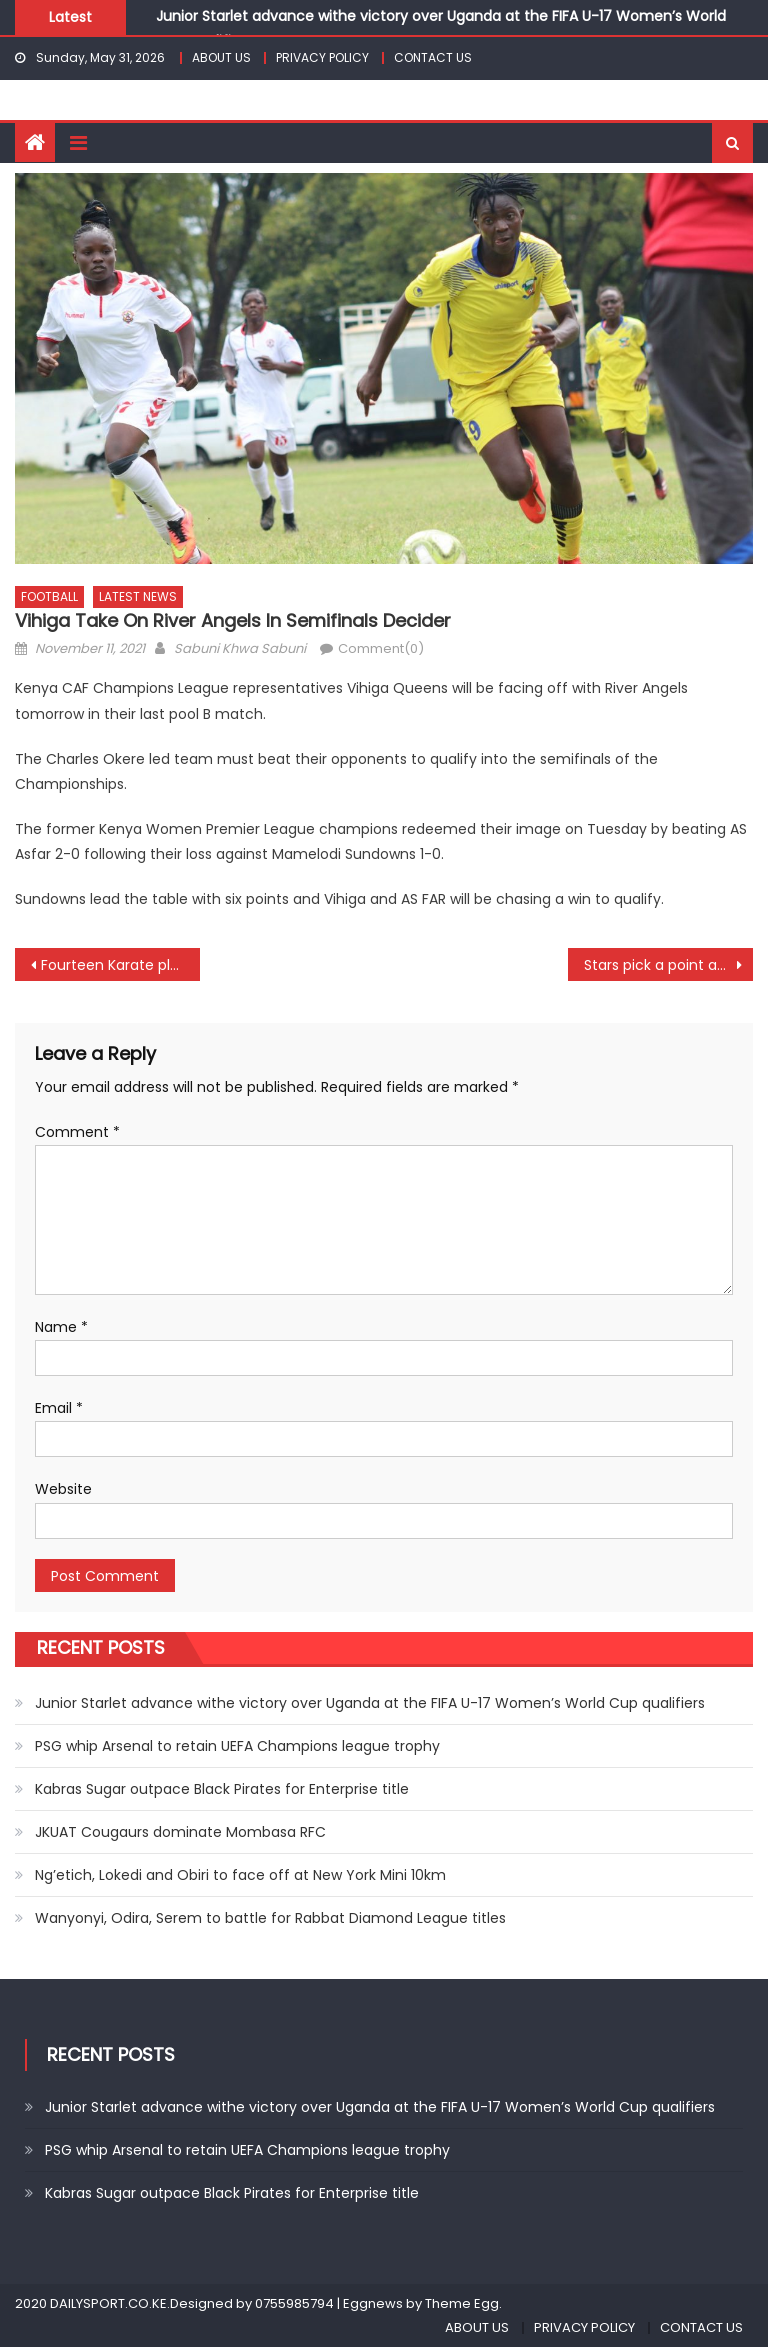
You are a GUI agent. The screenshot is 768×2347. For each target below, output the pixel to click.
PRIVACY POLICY (322, 57)
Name (61, 1327)
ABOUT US (221, 57)
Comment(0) (381, 648)
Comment (77, 1132)
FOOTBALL (49, 596)
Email (59, 1408)
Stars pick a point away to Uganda (668, 965)
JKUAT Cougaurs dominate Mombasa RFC (180, 1832)
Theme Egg (462, 2303)
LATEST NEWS (138, 596)
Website (63, 1489)
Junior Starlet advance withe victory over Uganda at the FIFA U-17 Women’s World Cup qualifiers (370, 1703)
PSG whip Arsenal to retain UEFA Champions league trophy (237, 1746)
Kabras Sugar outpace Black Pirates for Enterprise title (222, 1789)
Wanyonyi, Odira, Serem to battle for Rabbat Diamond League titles (270, 1918)
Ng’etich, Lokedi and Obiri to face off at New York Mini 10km (240, 1875)
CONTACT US (433, 57)
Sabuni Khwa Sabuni (240, 648)
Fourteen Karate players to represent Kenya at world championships (120, 965)
